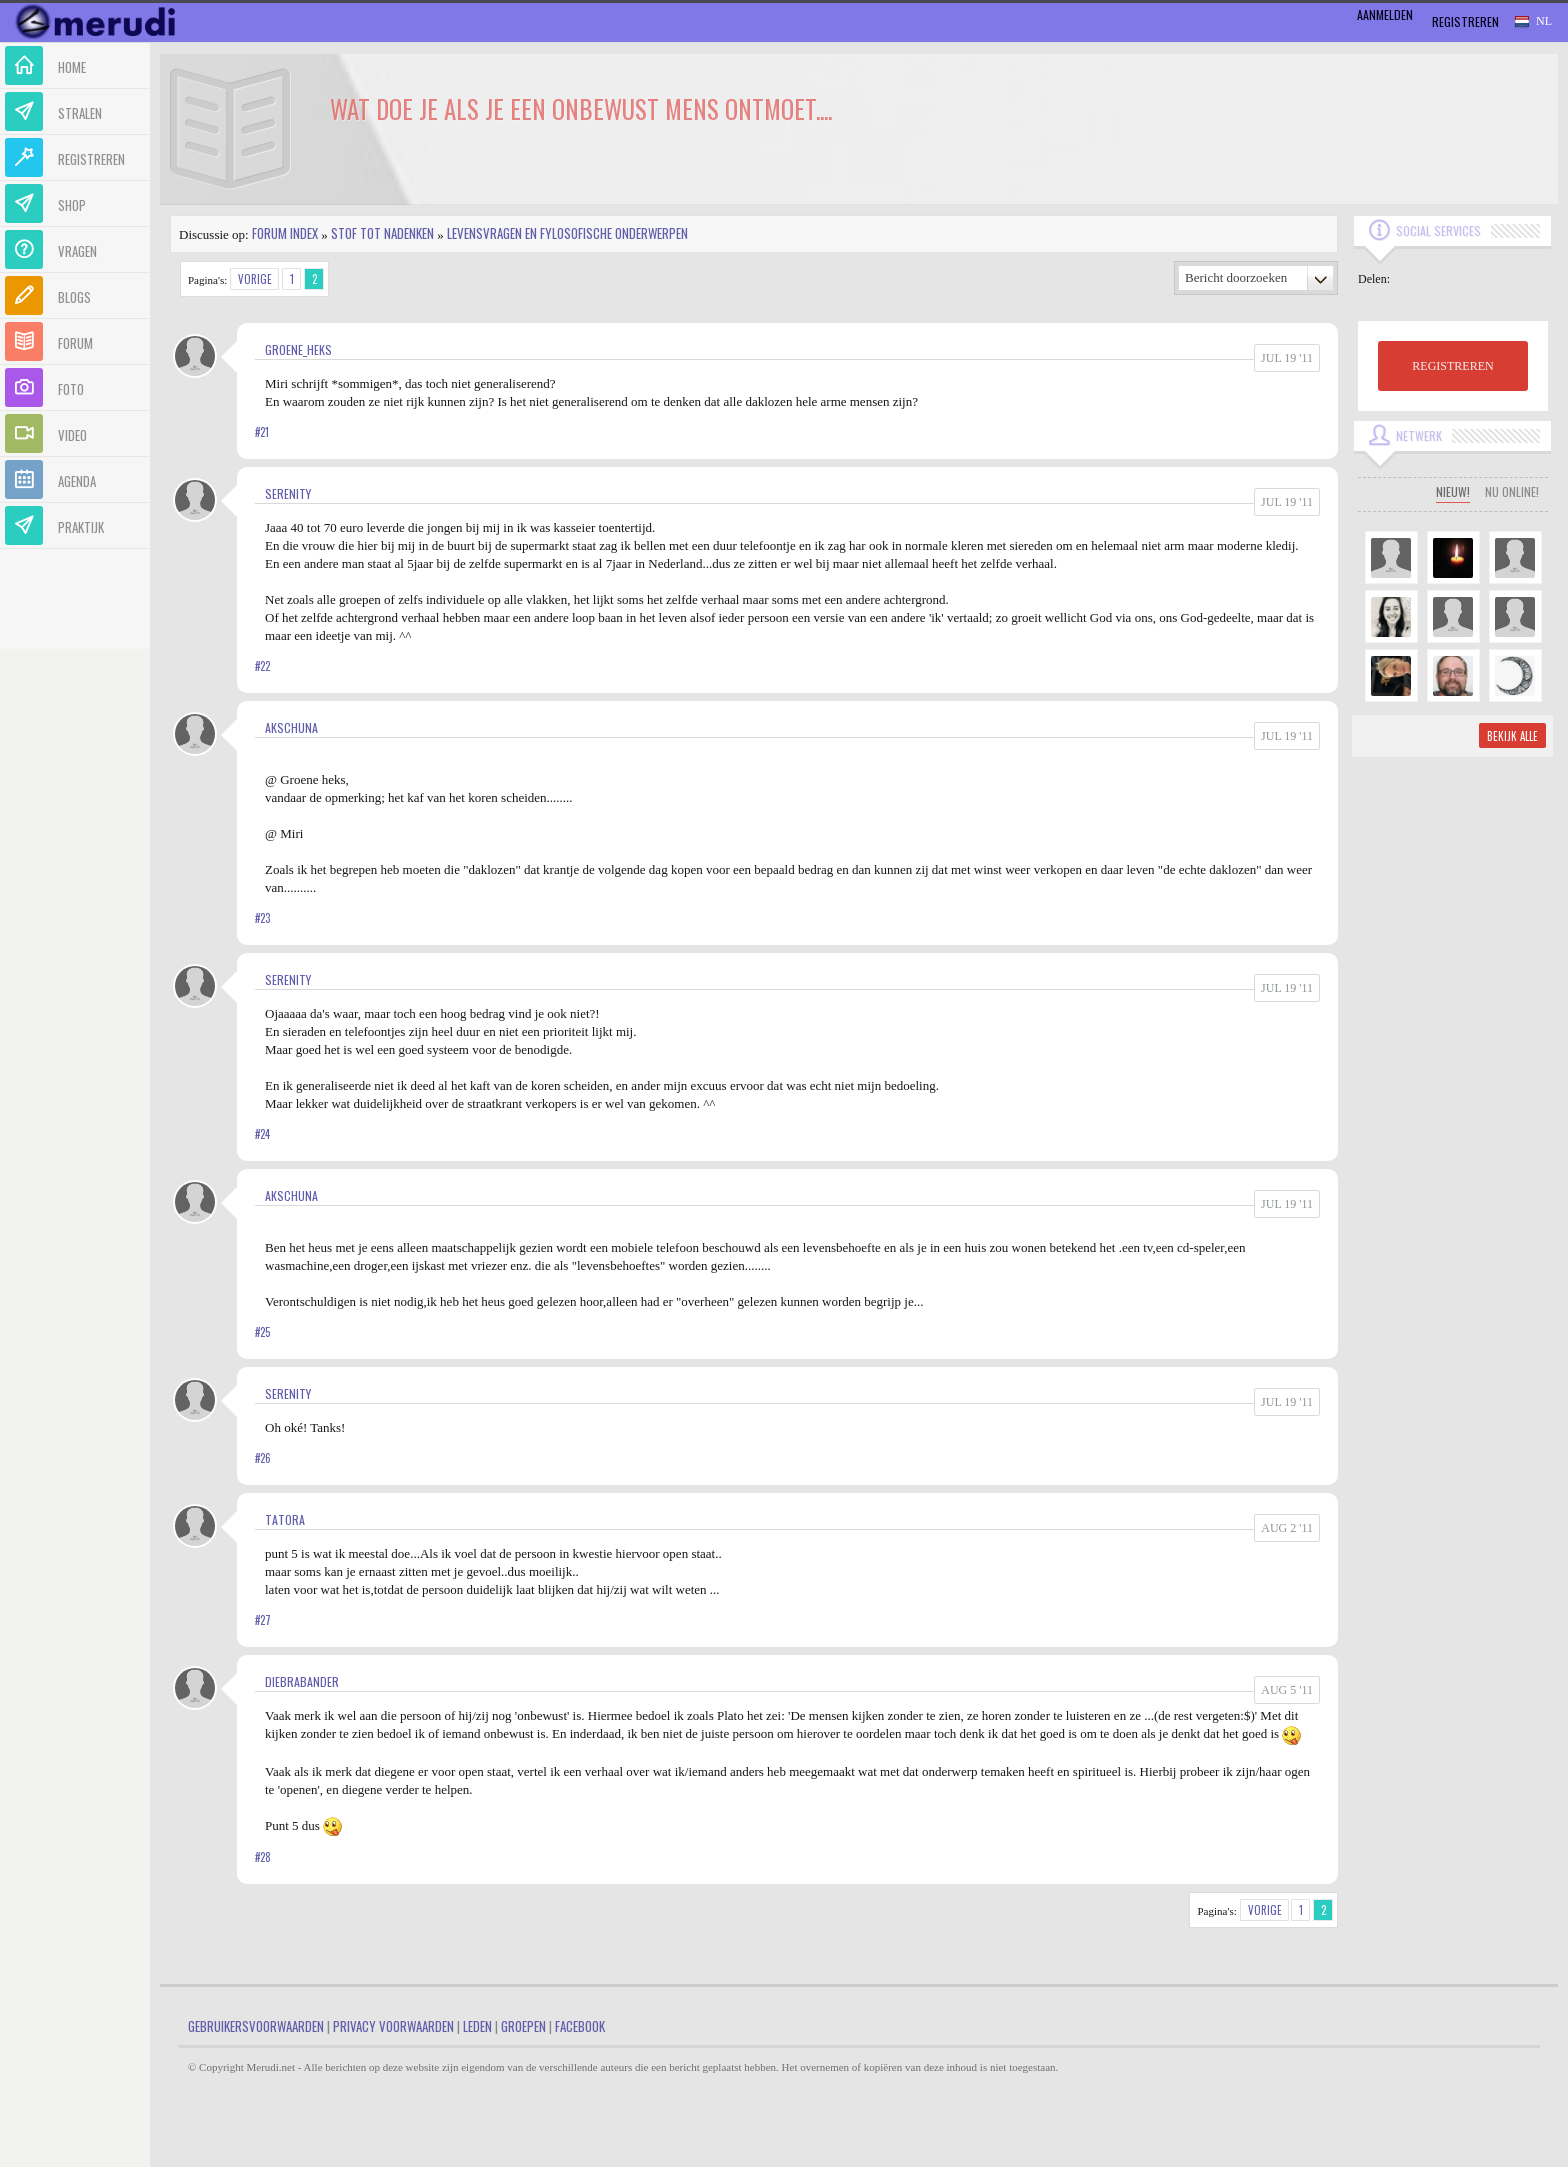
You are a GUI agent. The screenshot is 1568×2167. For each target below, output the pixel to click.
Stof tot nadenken (382, 233)
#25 (262, 1332)
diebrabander (302, 1681)
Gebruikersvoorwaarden (256, 2026)
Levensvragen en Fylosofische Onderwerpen (567, 233)
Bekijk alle (1512, 736)
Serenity (288, 493)
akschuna (291, 727)
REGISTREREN (1452, 366)
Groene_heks (298, 349)
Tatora (285, 1519)
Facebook (580, 2026)
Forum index (285, 233)
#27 (263, 1620)
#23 (262, 918)
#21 (262, 432)
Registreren (1465, 21)
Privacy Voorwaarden (393, 2026)
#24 (262, 1134)
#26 (263, 1458)
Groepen (523, 2026)
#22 (262, 666)
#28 (263, 1857)
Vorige (255, 279)
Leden (477, 2026)
